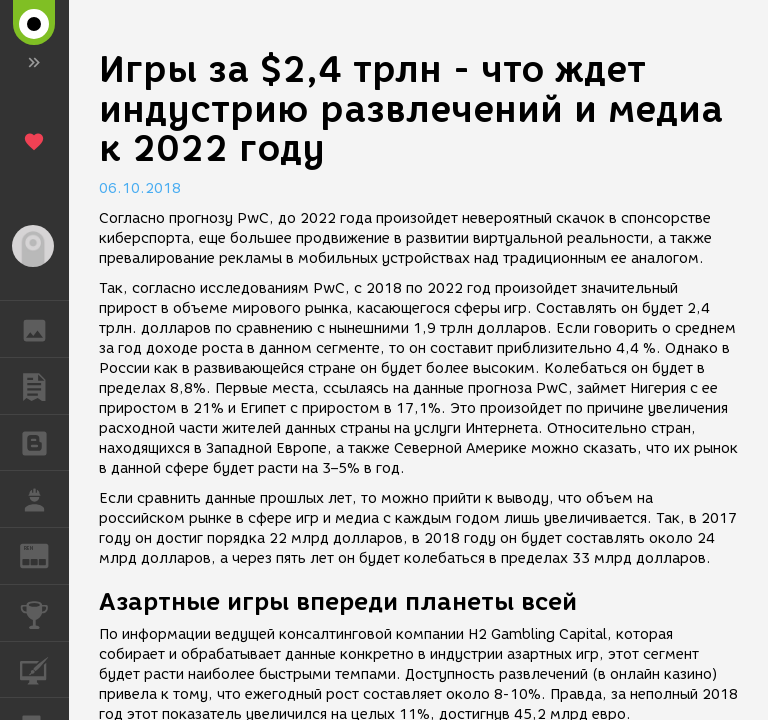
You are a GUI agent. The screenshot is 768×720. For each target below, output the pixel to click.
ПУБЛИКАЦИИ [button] (44, 386)
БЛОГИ (44, 441)
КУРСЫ (44, 668)
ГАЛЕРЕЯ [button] (44, 329)
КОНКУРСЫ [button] (44, 613)
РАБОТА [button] (44, 499)
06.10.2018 (140, 188)
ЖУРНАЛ (44, 554)
